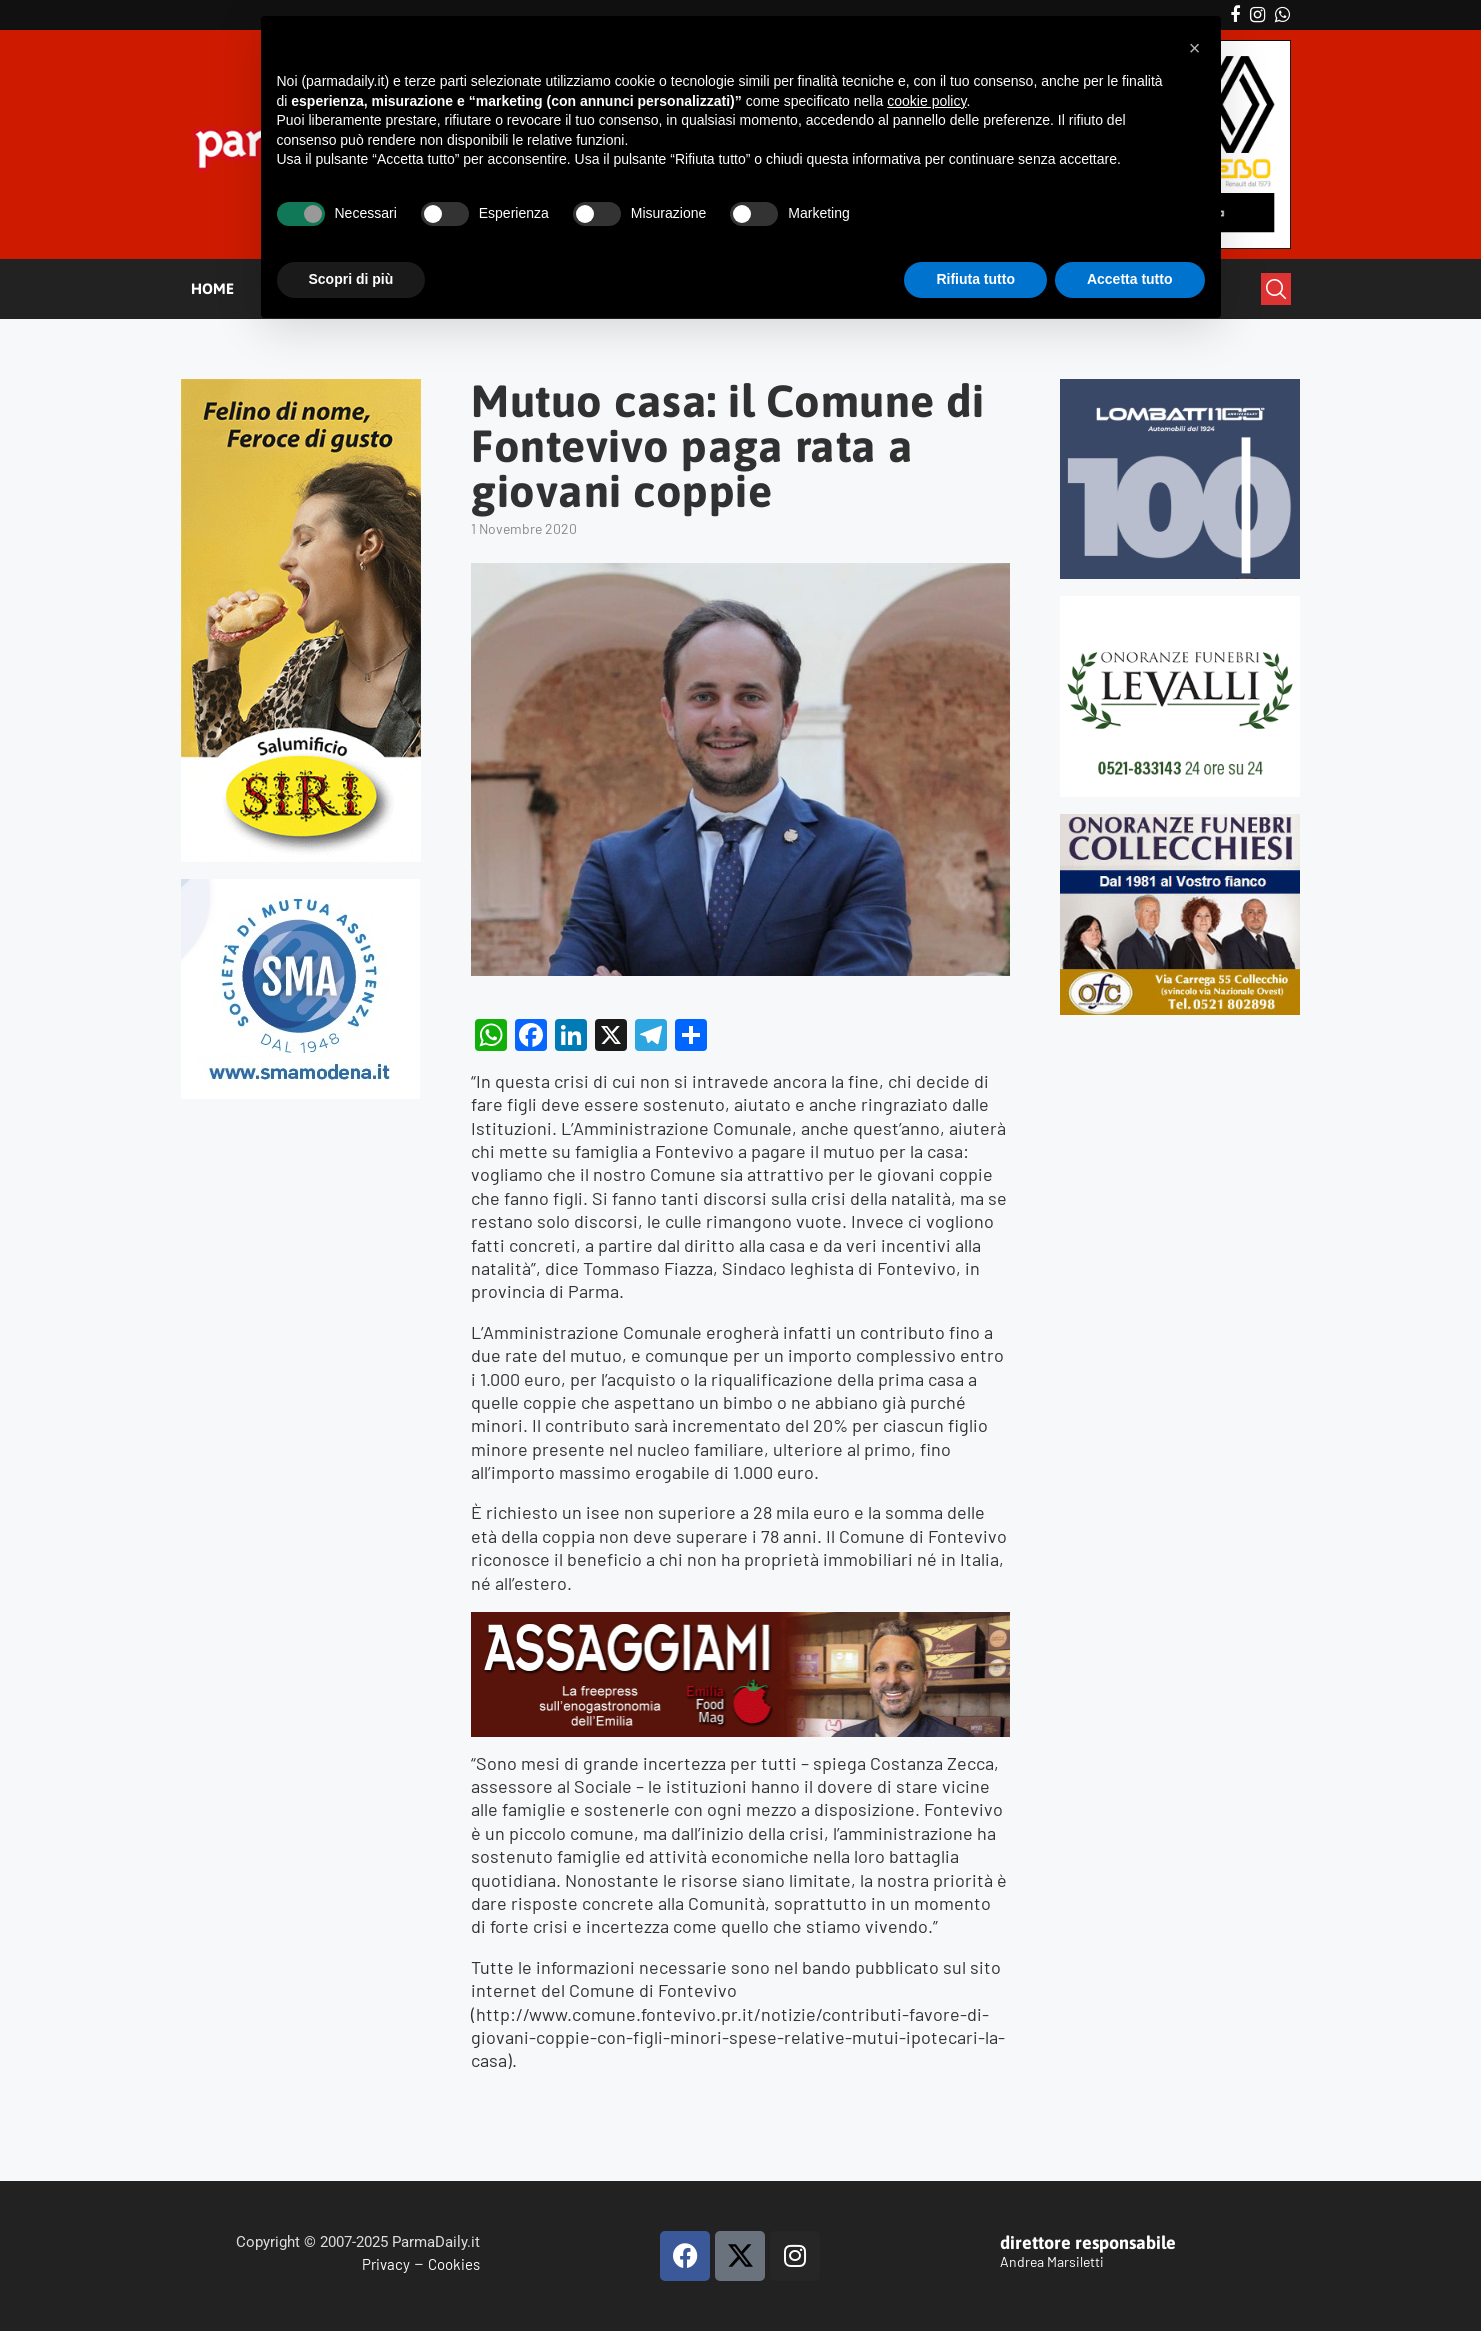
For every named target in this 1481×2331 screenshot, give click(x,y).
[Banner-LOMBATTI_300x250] (1180, 387)
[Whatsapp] (1282, 15)
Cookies (454, 2264)
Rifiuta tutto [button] (975, 279)
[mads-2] (1180, 822)
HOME (212, 288)
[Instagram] (1257, 15)
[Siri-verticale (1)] (301, 387)
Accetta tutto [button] (1130, 279)
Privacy (386, 2264)
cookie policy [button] (926, 101)
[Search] (1276, 289)
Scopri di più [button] (351, 279)
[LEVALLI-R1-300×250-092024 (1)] (1180, 604)
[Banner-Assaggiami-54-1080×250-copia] (740, 1623)
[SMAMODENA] (300, 887)
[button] (1195, 48)
